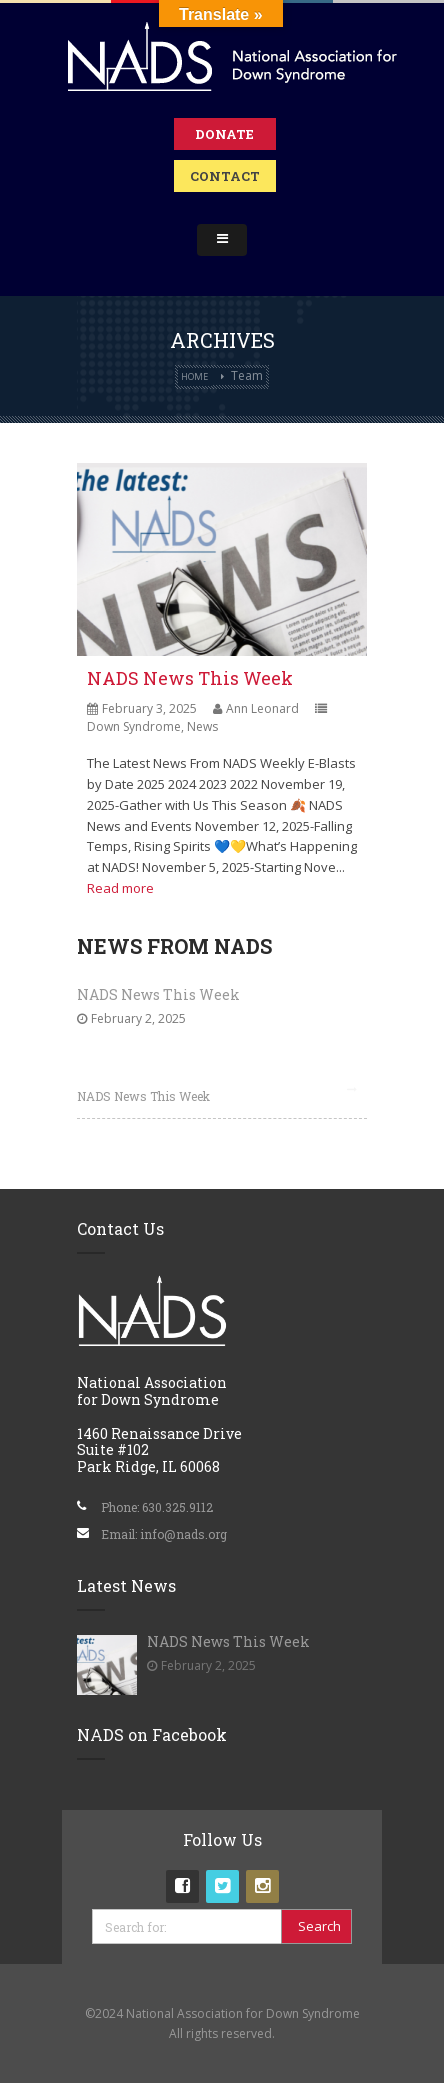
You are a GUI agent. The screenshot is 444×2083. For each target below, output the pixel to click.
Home (194, 376)
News (202, 726)
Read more (120, 888)
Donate (224, 134)
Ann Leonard (262, 708)
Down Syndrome (134, 726)
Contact (225, 176)
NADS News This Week (190, 678)
